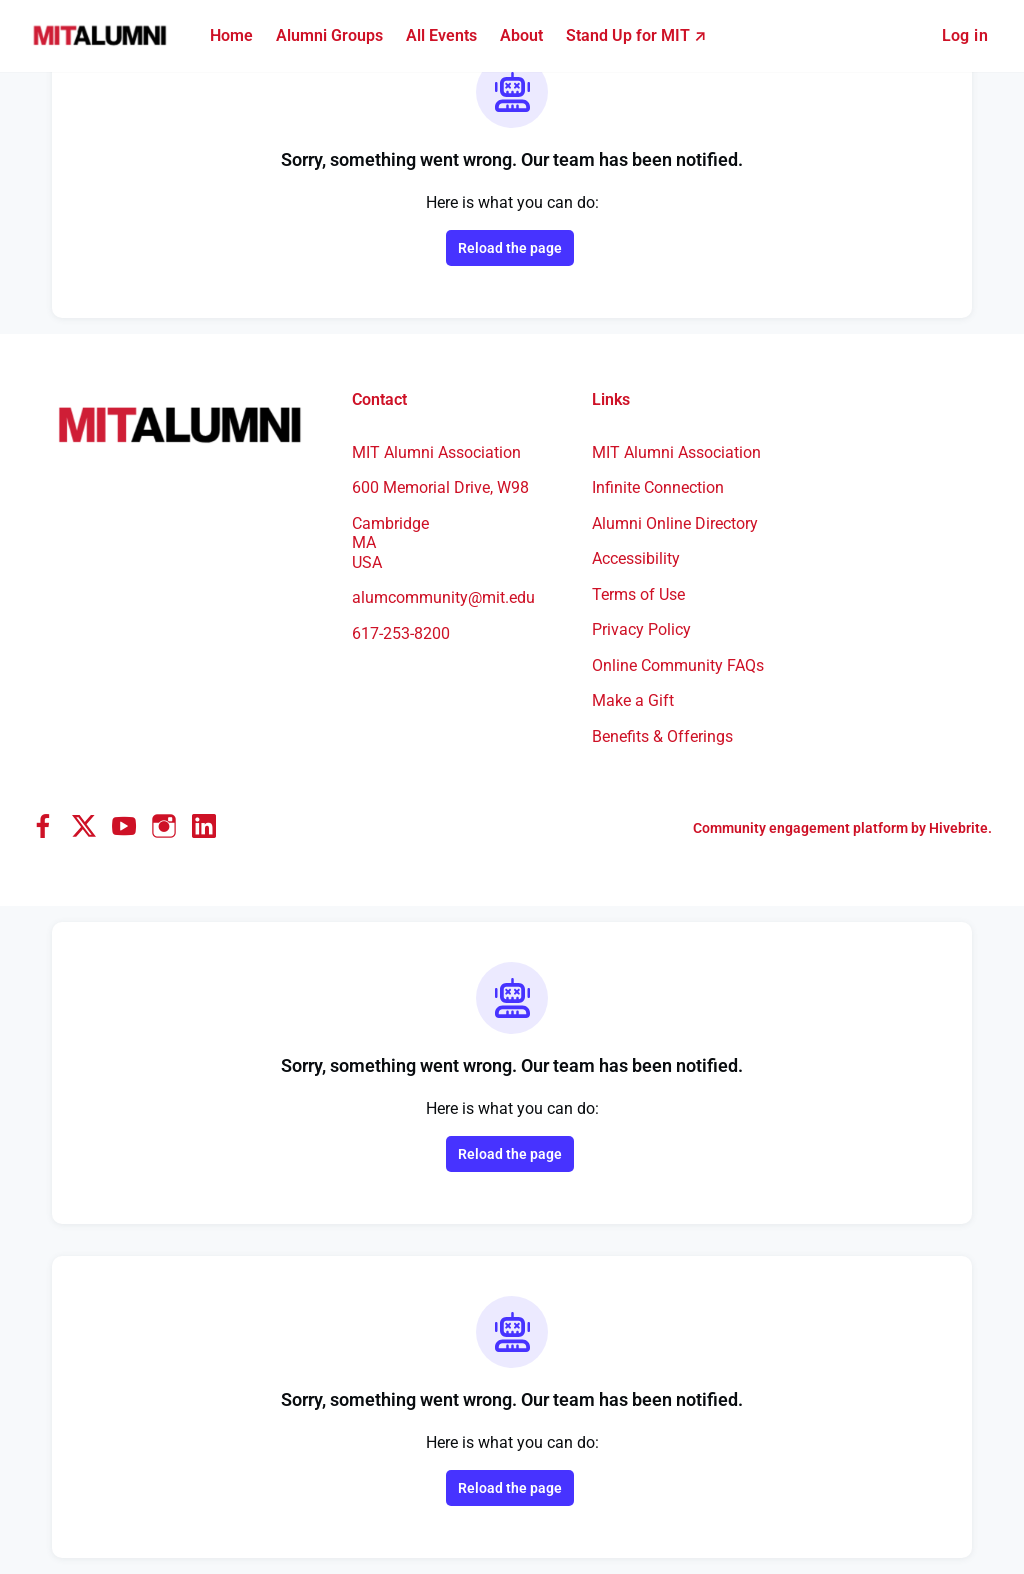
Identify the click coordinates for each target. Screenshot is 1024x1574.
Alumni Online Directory (675, 523)
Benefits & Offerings (662, 736)
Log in (965, 35)
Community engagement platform (800, 828)
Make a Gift (633, 700)
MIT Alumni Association (676, 452)
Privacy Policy (641, 629)
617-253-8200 (401, 633)
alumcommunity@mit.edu (443, 597)
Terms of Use (638, 594)
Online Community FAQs (678, 665)
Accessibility (636, 558)
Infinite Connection (658, 487)
